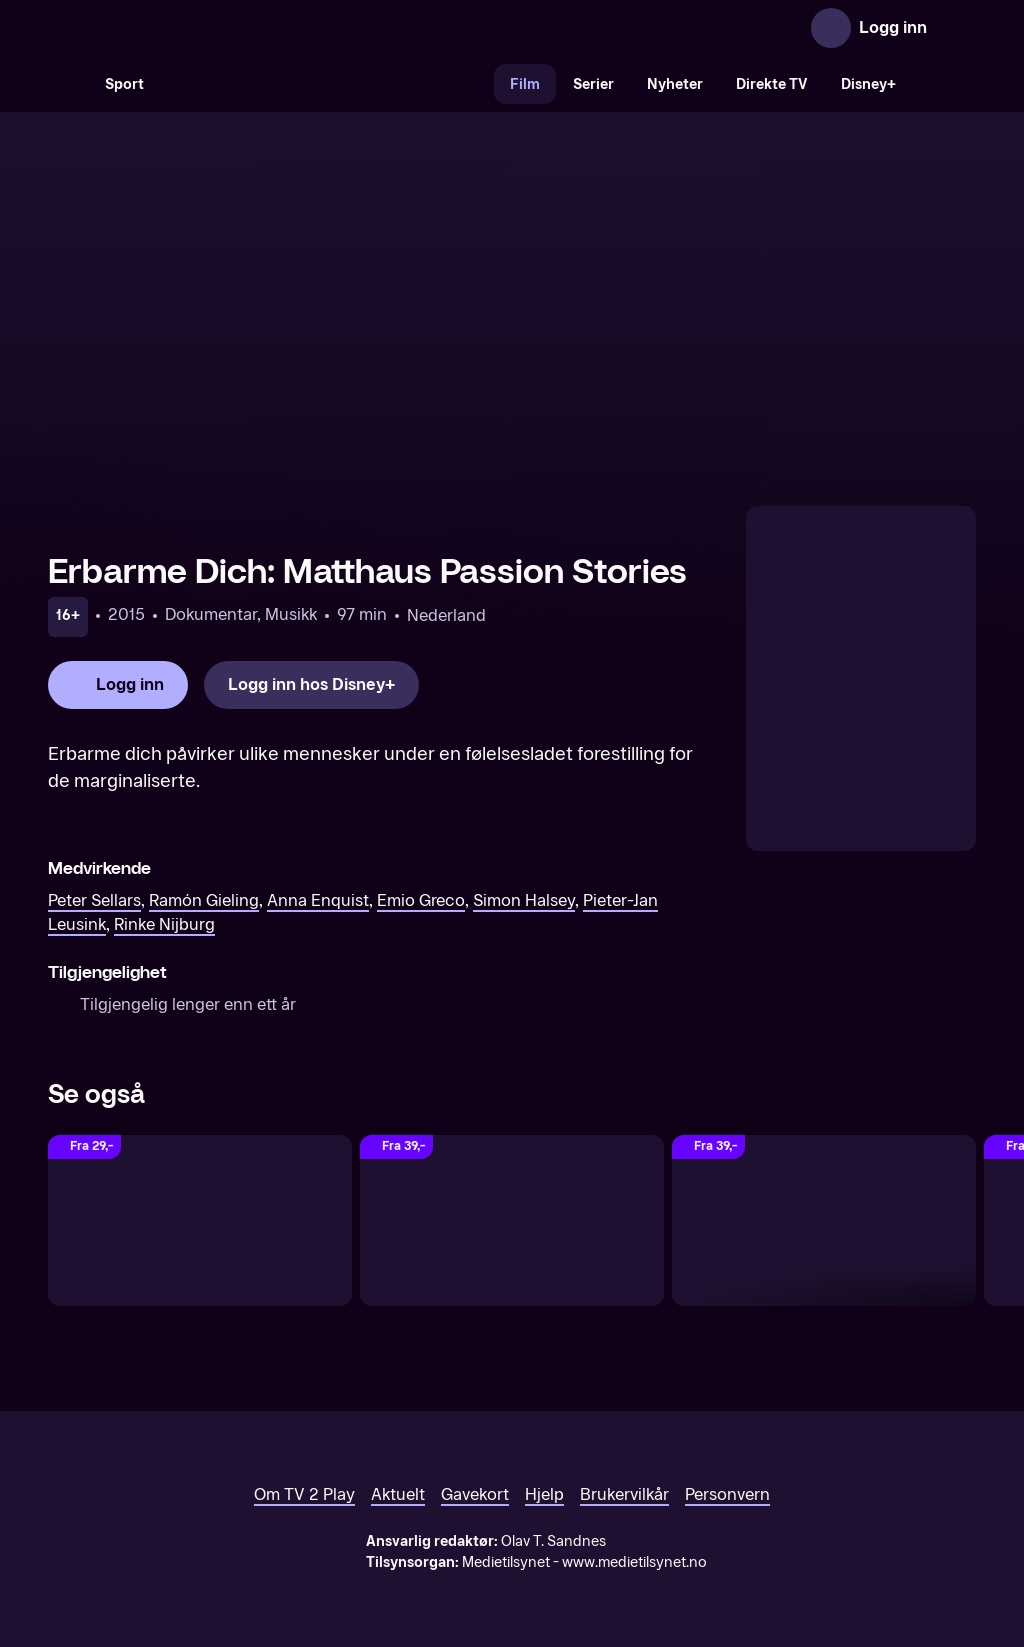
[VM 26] (327, 84)
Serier (593, 84)
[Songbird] (824, 1220)
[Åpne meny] (956, 28)
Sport (124, 84)
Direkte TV (772, 84)
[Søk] (68, 84)
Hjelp (544, 1494)
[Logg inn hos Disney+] (311, 685)
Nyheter (675, 84)
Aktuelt (398, 1494)
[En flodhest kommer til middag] (200, 1220)
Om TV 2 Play (304, 1494)
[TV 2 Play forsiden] (198, 28)
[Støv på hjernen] (512, 1220)
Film (525, 84)
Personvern (727, 1494)
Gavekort (475, 1494)
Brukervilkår (624, 1494)
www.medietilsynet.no (634, 1562)
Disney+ (868, 84)
